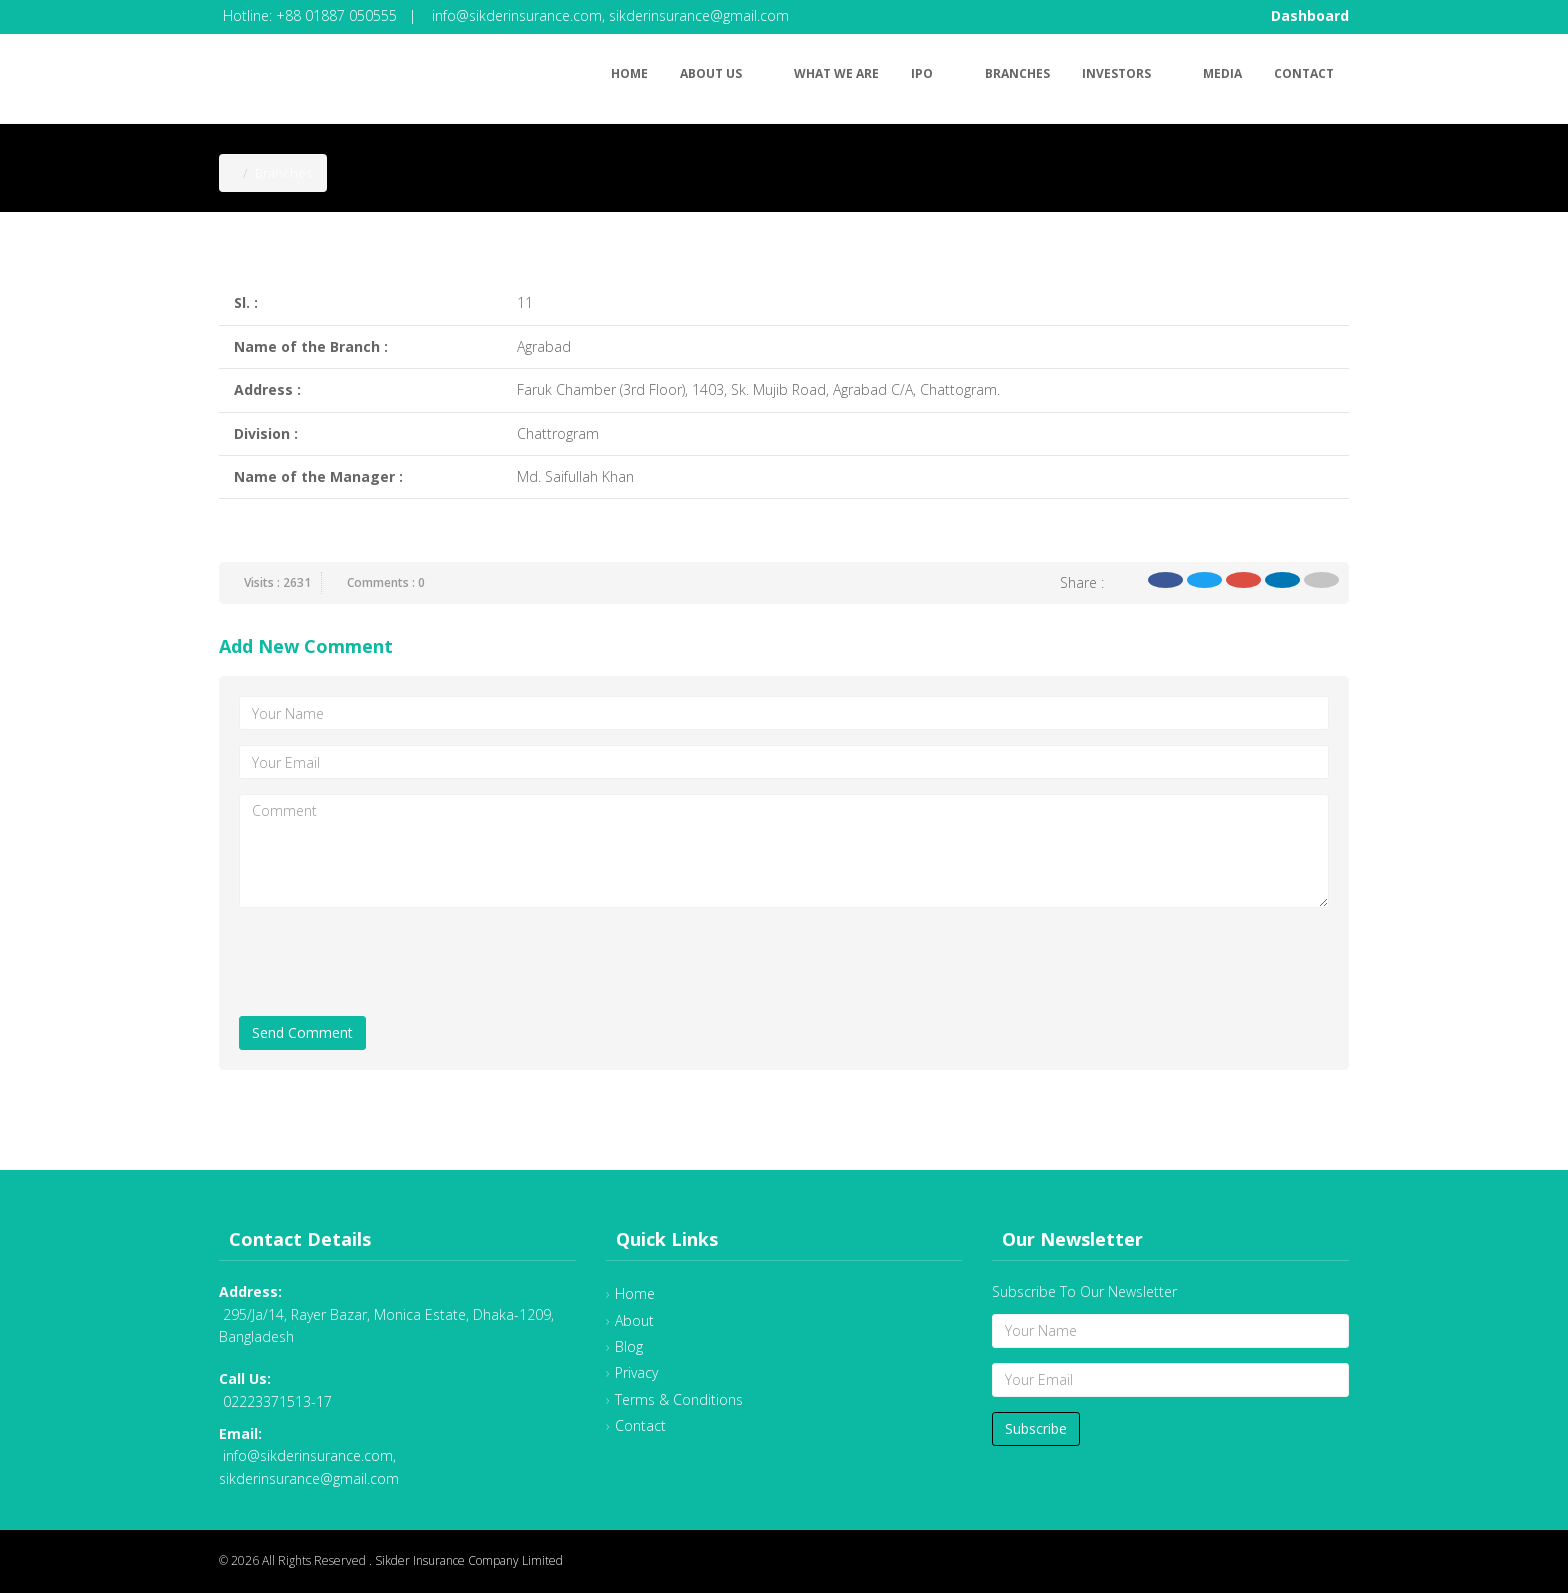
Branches (1017, 73)
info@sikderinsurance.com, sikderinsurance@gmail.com (610, 15)
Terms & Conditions (679, 1399)
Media (1222, 73)
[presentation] (391, 962)
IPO (932, 70)
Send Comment (302, 1032)
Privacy (636, 1372)
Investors (1126, 70)
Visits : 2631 (277, 582)
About (634, 1320)
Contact (1304, 73)
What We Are (836, 73)
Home (629, 73)
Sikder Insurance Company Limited (469, 1560)
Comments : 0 (386, 582)
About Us (721, 70)
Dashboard (1310, 15)
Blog (629, 1346)
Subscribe (1036, 1428)
